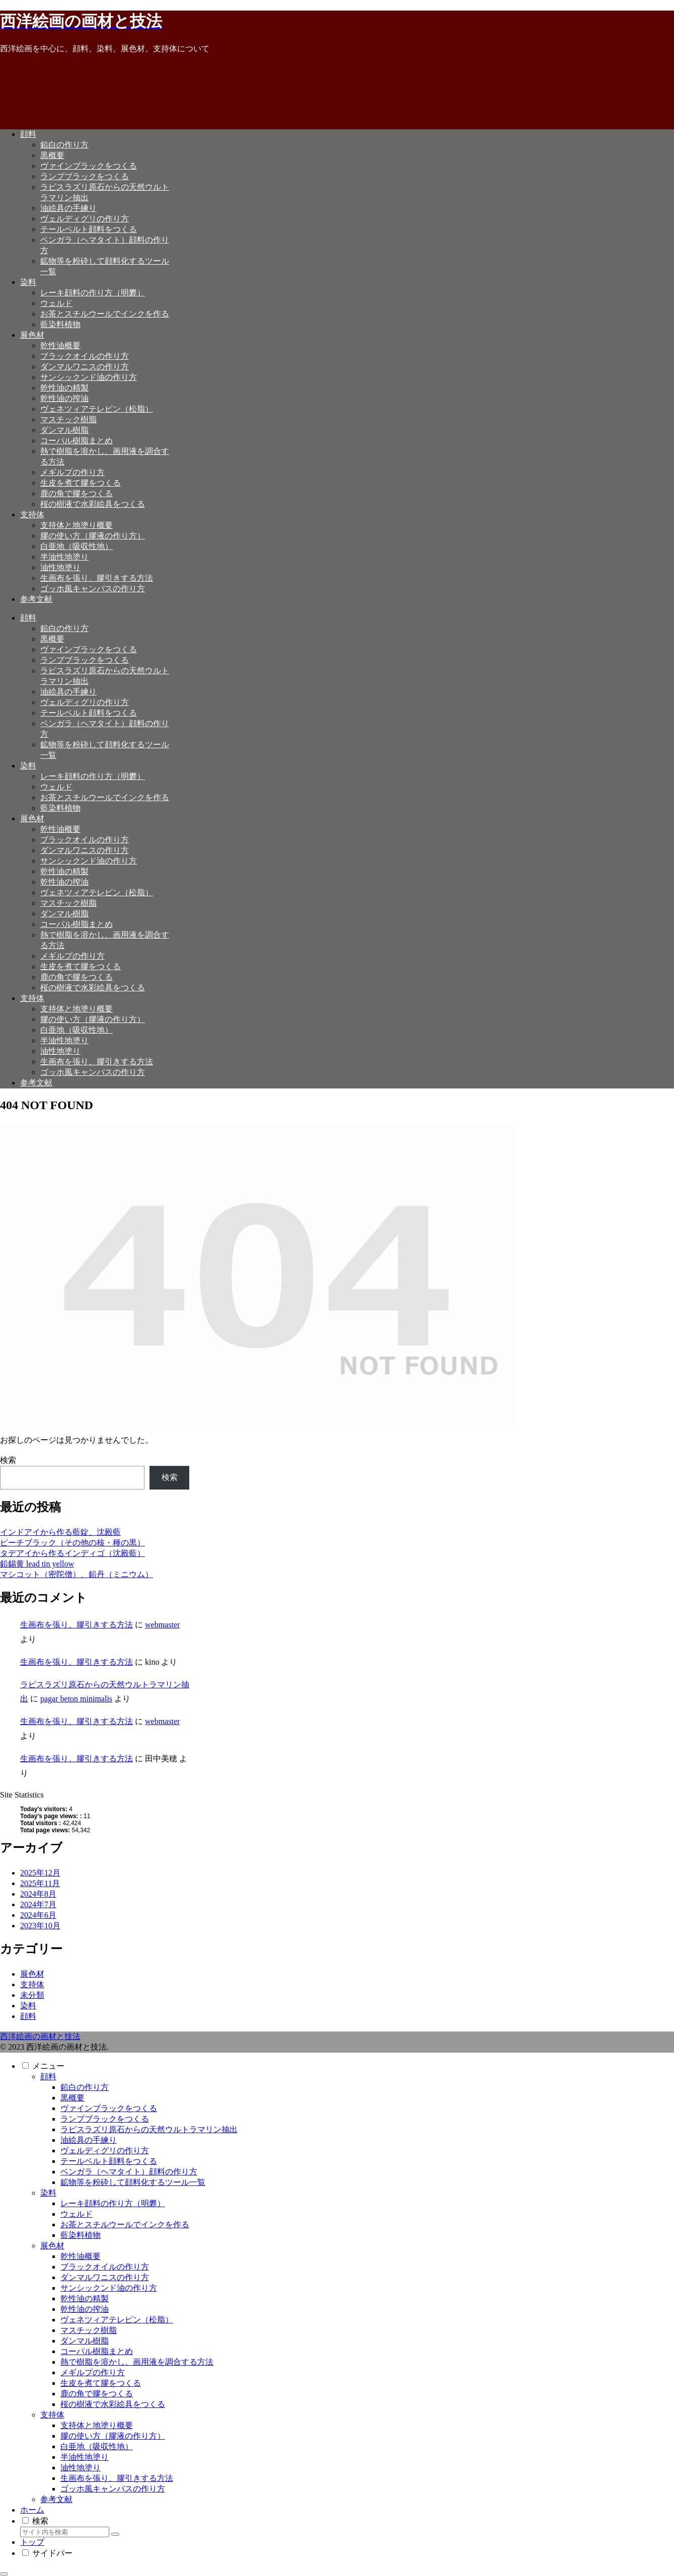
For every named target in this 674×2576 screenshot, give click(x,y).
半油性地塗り (84, 2457)
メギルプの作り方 (92, 2372)
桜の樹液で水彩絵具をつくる (112, 2404)
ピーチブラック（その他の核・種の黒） (72, 1542)
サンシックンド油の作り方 (108, 2288)
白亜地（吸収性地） (96, 2446)
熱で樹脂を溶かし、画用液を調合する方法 (136, 2362)
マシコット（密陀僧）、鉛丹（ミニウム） (76, 1574)
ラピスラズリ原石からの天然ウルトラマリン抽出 (149, 2129)
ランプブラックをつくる (104, 2119)
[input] (64, 2532)
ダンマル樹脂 (84, 2340)
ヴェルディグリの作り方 (104, 2150)
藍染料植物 (80, 2235)
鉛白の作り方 (84, 2087)
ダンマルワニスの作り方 (104, 2277)
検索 (8, 1460)
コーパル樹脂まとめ (96, 2351)
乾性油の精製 (84, 2298)
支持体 (52, 2414)
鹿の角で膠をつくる (96, 2393)
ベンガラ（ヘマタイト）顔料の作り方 (128, 2171)
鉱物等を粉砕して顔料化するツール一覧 (132, 2182)
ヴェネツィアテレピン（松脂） (116, 2319)
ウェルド (76, 2214)
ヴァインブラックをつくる (108, 2108)
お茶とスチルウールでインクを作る (124, 2224)
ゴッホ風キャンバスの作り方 (112, 2488)
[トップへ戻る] (4, 2573)
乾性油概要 (80, 2256)
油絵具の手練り (88, 2140)
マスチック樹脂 (88, 2330)
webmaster (162, 1624)
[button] (115, 2534)
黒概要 (72, 2097)
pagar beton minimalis (76, 1698)
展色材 (52, 2245)
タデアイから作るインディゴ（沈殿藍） (72, 1553)
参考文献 (56, 2499)
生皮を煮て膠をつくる (100, 2383)
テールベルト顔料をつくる (108, 2161)
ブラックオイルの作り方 (104, 2266)
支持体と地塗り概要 (96, 2425)
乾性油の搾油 (84, 2309)
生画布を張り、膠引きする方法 (76, 1624)
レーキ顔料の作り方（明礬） (112, 2203)
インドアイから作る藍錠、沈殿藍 (60, 1532)
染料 (48, 2193)
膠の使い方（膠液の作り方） (112, 2436)
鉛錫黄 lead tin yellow (37, 1563)
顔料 (48, 2076)
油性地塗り (80, 2467)
